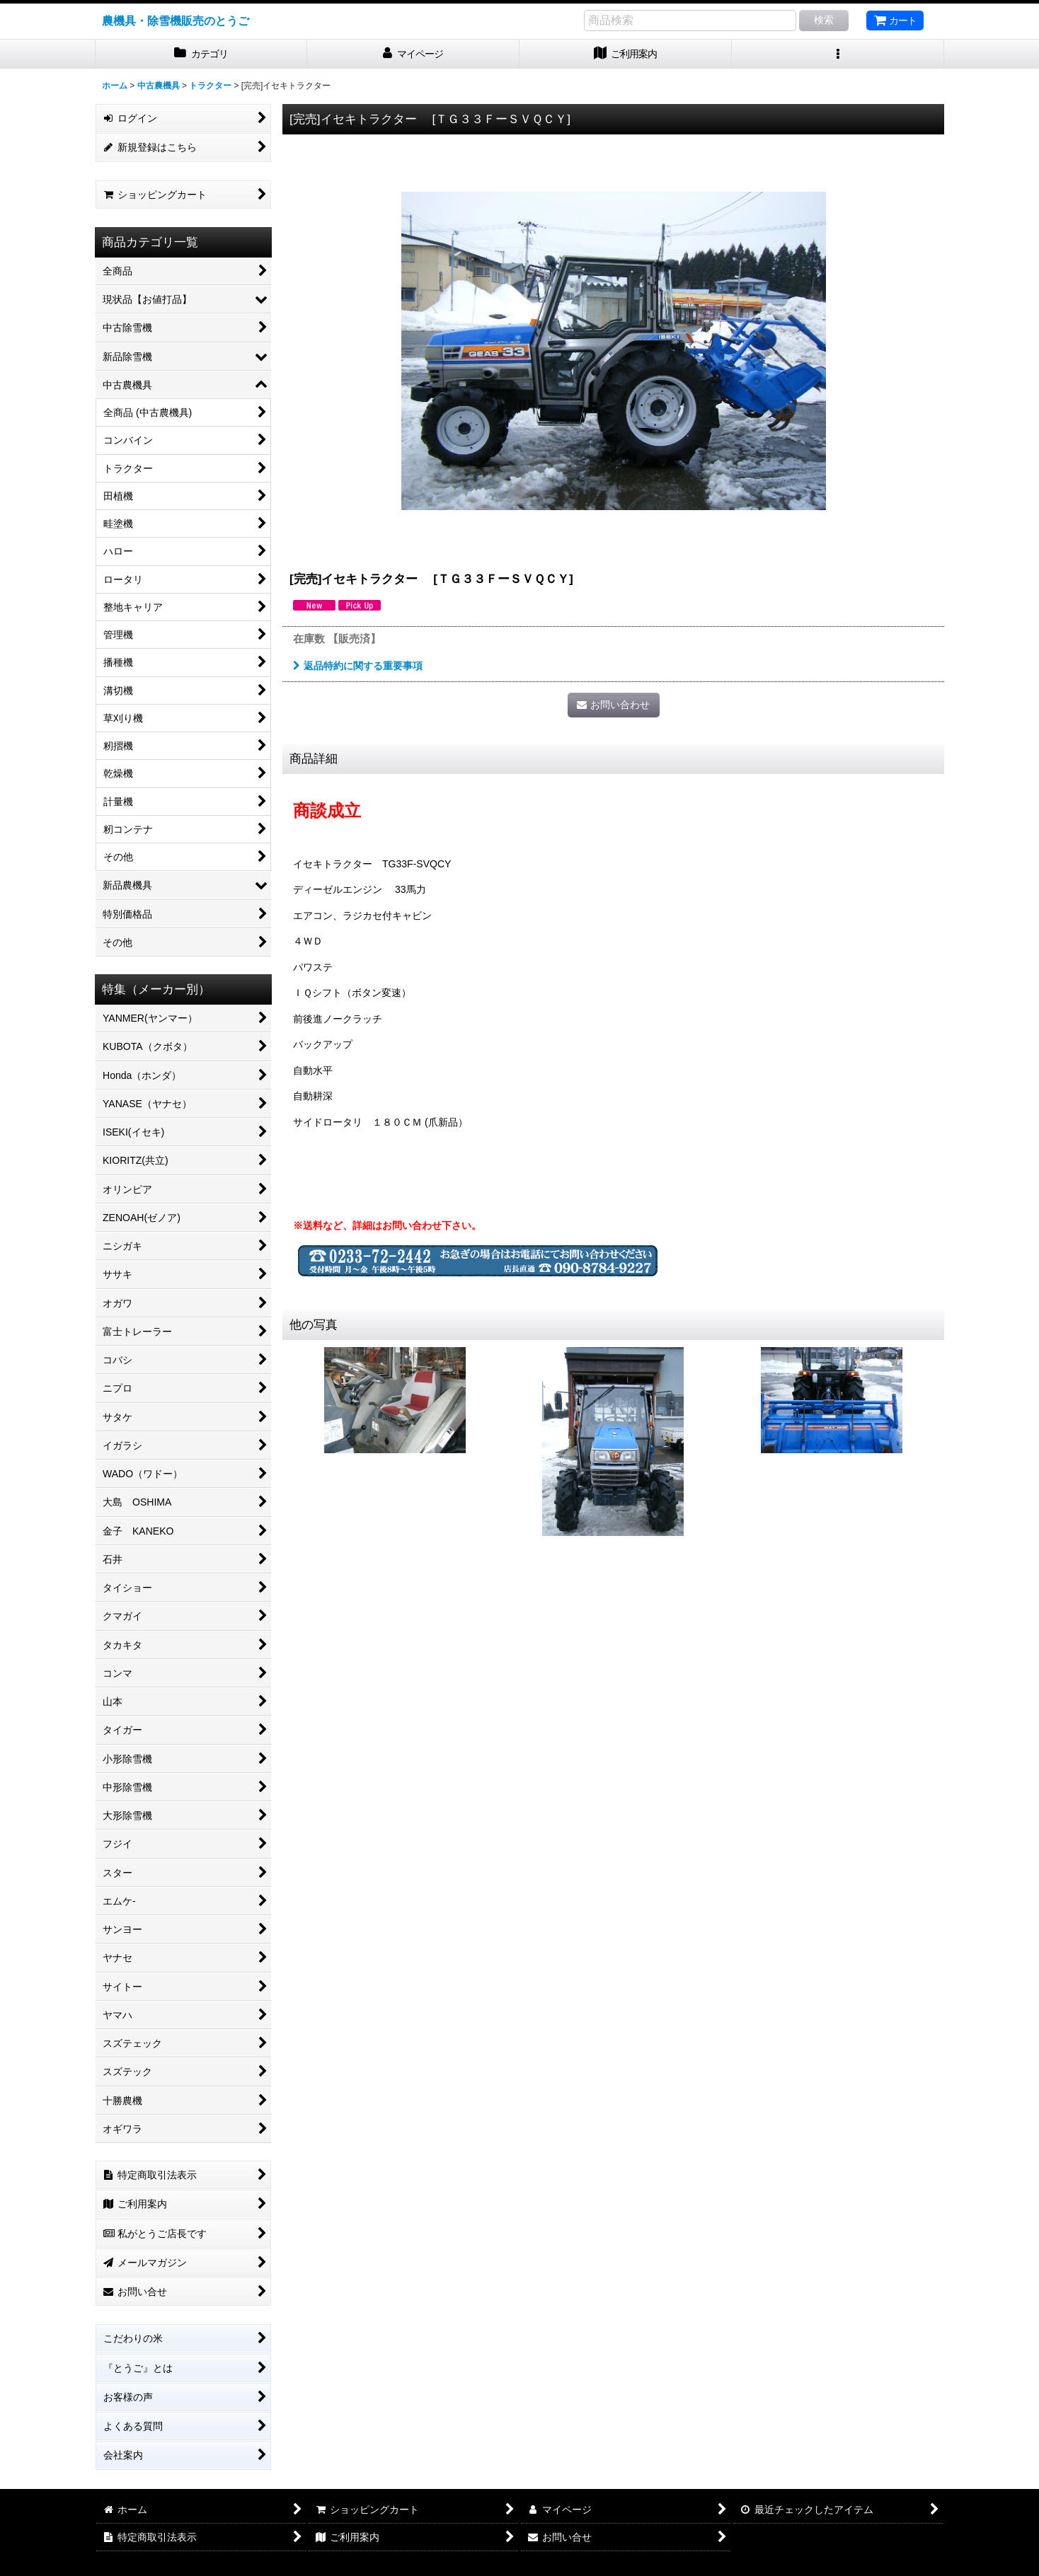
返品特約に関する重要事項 (358, 665)
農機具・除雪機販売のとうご (175, 20)
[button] (838, 54)
